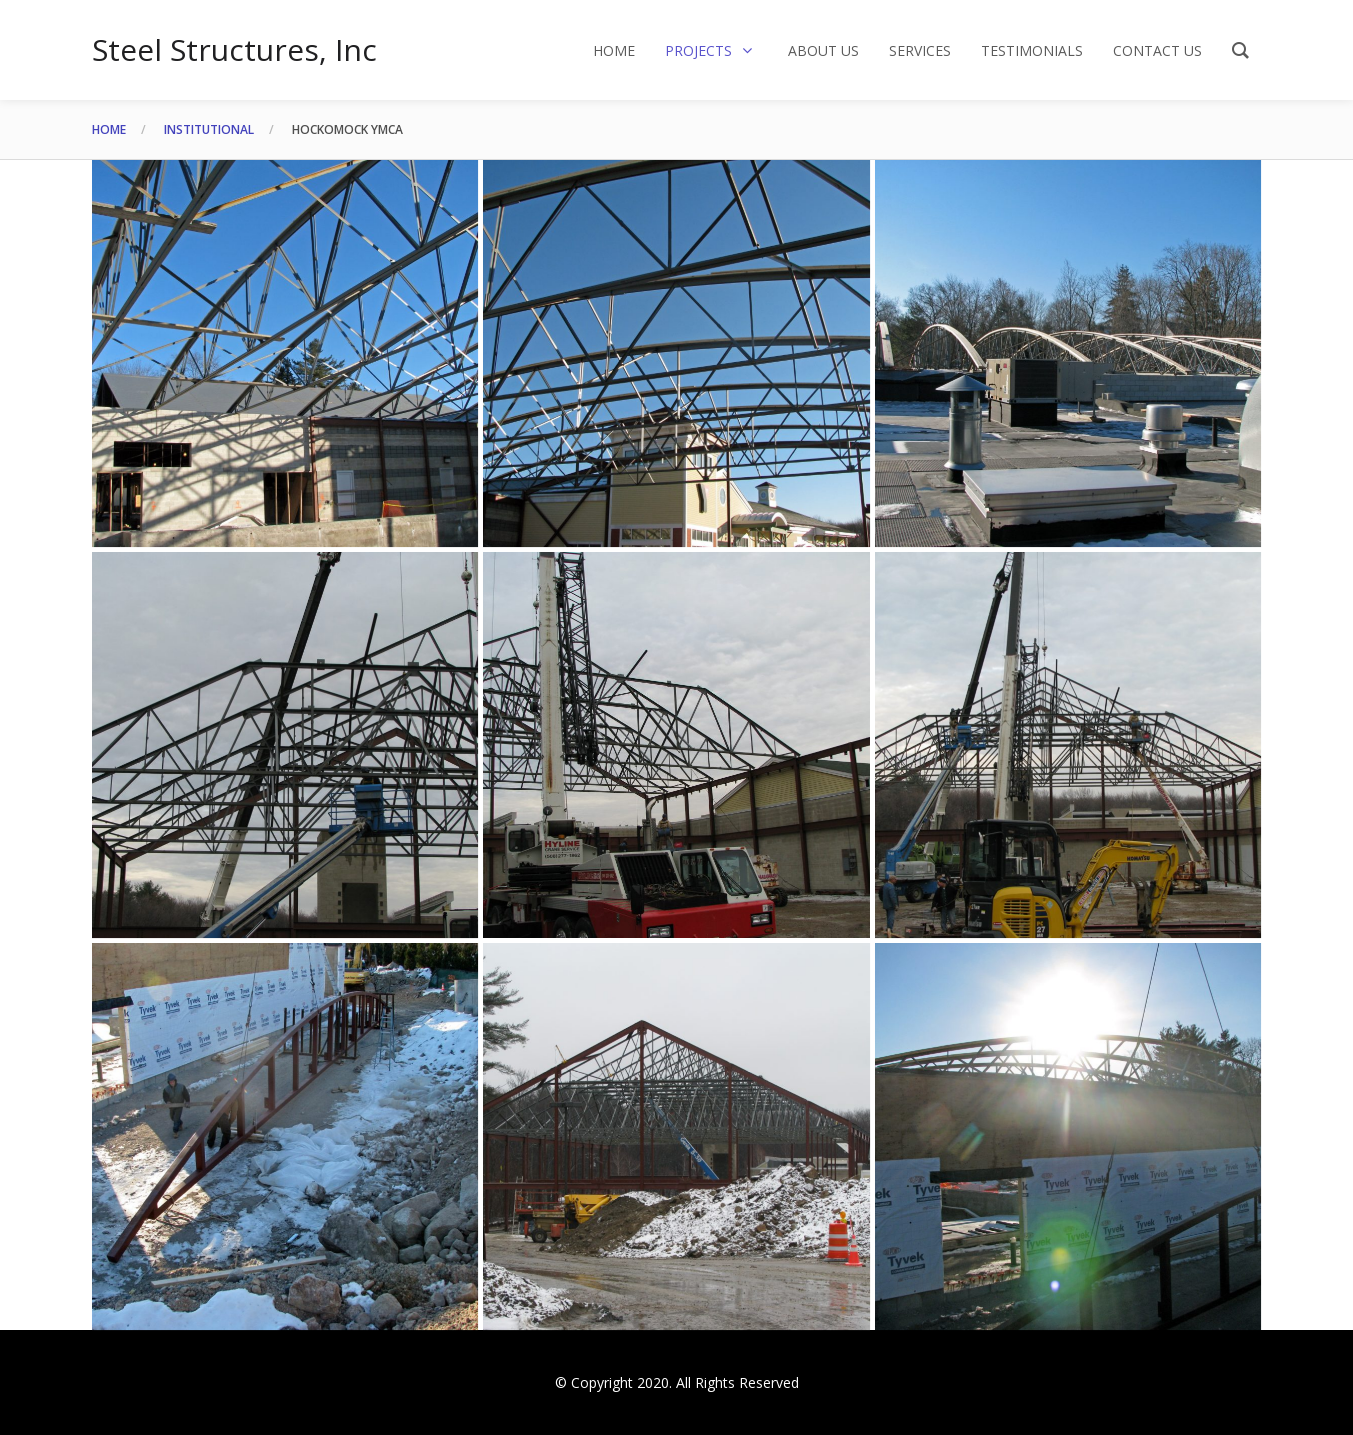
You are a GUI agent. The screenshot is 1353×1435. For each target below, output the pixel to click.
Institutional (209, 129)
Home (109, 129)
